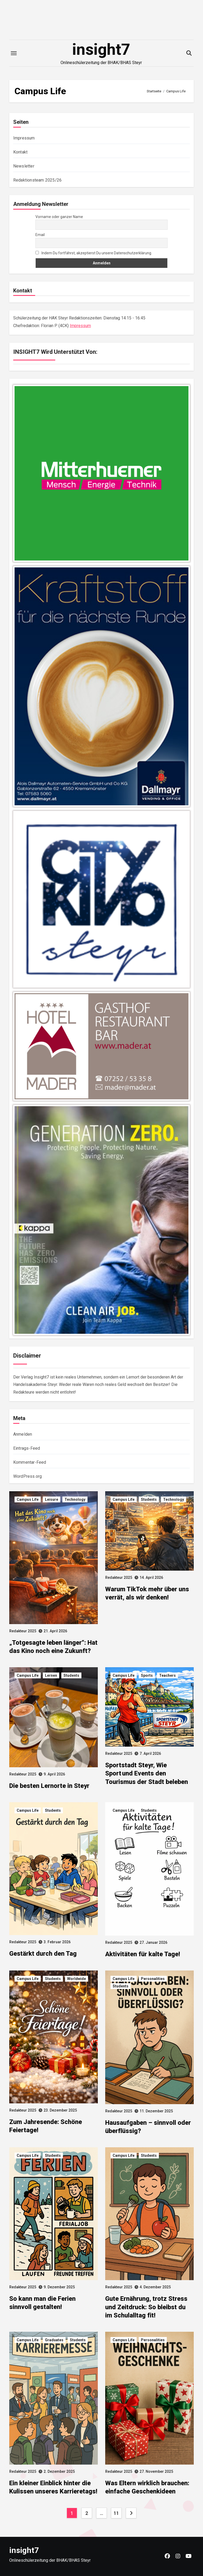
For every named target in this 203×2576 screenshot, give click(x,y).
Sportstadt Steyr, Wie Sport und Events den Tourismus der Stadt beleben (147, 1773)
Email (40, 235)
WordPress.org (27, 1476)
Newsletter (23, 166)
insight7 (101, 49)
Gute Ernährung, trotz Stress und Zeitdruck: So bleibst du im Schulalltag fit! (146, 2307)
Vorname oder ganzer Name (59, 217)
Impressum (24, 138)
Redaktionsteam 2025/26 (37, 180)
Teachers (167, 1675)
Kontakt (20, 152)
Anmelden (22, 1434)
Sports (147, 1675)
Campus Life (28, 1499)
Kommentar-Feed (29, 1462)
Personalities (153, 1979)
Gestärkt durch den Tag (43, 1953)
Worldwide (76, 1979)
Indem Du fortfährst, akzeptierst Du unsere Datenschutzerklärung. (93, 253)
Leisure (51, 1499)
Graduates (54, 2340)
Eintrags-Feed (26, 1448)
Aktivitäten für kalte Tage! (142, 1954)
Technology (74, 1499)
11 (116, 2513)
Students (149, 1499)
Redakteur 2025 (22, 1631)
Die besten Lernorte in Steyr (49, 1785)
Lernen (51, 1675)
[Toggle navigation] (14, 53)
